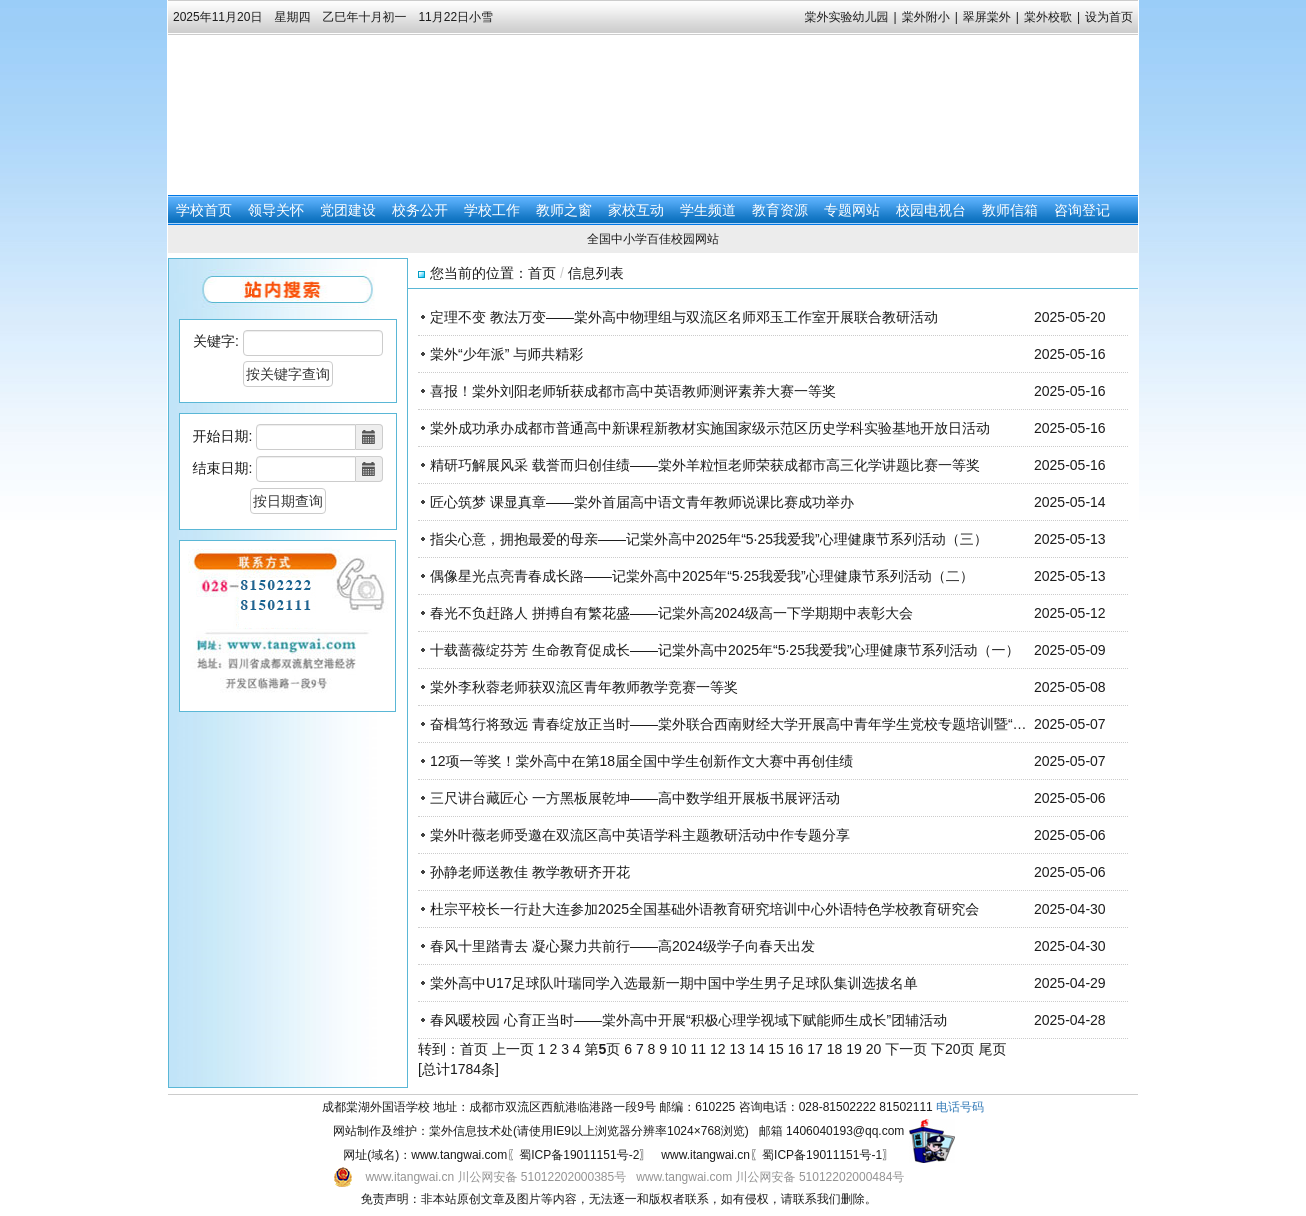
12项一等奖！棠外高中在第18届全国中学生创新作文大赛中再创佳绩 (641, 761)
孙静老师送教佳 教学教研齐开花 (530, 872)
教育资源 (780, 210)
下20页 (953, 1049)
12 (718, 1049)
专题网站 (852, 210)
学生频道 (708, 210)
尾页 (992, 1049)
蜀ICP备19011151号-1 (822, 1155)
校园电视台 (931, 210)
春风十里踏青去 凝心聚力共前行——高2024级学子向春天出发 (622, 946)
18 (835, 1049)
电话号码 (960, 1107)
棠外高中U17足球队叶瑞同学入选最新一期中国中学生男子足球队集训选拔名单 (674, 983)
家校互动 (636, 210)
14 (757, 1049)
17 (815, 1049)
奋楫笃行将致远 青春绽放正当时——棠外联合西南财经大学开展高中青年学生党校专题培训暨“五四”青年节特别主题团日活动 (814, 724)
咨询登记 (1082, 210)
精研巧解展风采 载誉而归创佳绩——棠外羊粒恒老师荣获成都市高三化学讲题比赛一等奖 (705, 465)
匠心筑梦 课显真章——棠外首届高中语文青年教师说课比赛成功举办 (642, 502)
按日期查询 (288, 501)
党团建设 (348, 210)
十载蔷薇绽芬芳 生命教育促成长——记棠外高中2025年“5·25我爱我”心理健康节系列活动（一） (725, 650)
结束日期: (223, 468)
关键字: (216, 341)
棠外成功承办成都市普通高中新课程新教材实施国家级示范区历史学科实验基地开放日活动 (710, 428)
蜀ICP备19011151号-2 (579, 1155)
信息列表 (596, 273)
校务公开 (420, 210)
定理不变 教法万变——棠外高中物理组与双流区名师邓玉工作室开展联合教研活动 (684, 317)
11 (698, 1049)
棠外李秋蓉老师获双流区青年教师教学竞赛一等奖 (584, 687)
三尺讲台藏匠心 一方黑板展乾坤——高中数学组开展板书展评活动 (635, 798)
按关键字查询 (288, 374)
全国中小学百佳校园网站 (653, 239)
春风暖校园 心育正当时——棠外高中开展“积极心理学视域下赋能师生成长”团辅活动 (688, 1020)
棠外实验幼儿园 (847, 17)
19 (854, 1049)
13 (737, 1049)
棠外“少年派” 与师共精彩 (506, 354)
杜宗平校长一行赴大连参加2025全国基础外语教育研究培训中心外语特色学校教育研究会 (704, 909)
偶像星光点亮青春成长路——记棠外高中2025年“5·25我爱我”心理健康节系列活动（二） (702, 576)
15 (776, 1049)
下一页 (906, 1049)
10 (679, 1049)
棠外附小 (926, 17)
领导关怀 (276, 210)
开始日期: (223, 436)
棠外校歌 (1048, 17)
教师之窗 (564, 210)
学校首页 (204, 210)
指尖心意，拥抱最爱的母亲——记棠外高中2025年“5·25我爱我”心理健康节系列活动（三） (709, 539)
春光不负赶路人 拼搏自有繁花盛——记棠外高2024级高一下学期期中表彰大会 (671, 613)
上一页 (513, 1049)
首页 (542, 273)
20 (874, 1049)
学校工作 (492, 210)
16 (796, 1049)
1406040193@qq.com (845, 1131)
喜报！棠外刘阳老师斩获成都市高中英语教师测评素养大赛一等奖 (633, 391)
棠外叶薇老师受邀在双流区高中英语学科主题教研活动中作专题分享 (640, 835)
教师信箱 (1010, 210)
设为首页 (1109, 17)
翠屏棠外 (987, 17)
